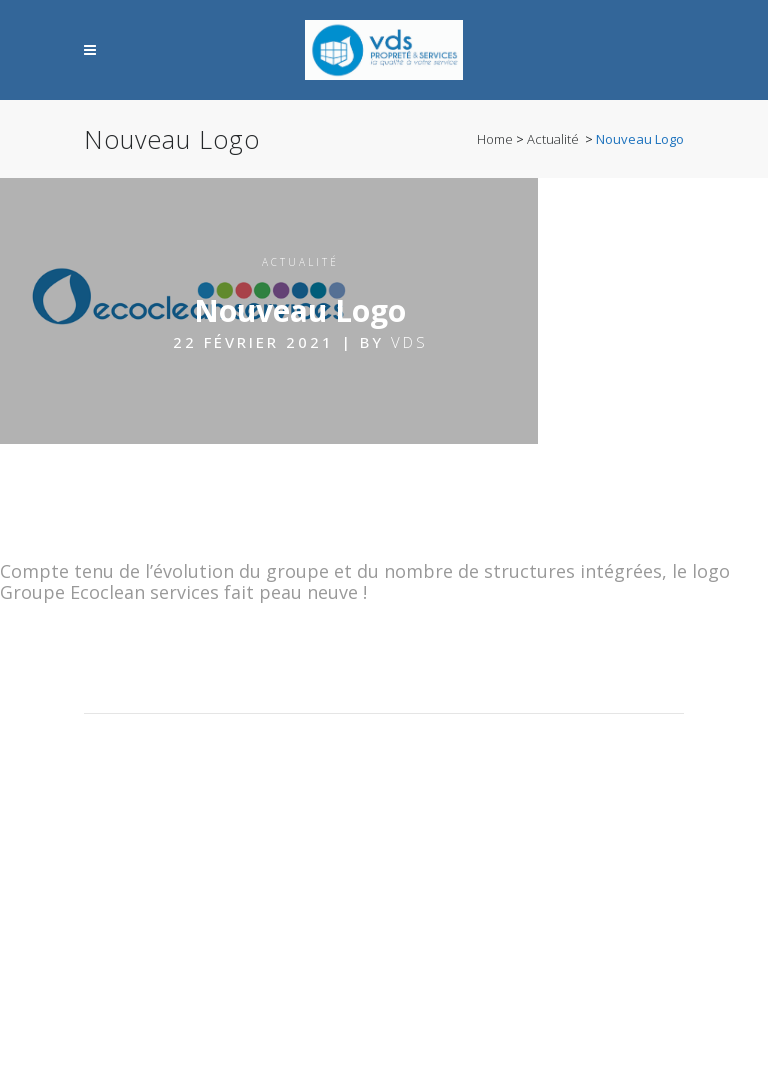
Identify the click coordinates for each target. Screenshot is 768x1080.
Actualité (553, 139)
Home (495, 139)
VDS (409, 342)
